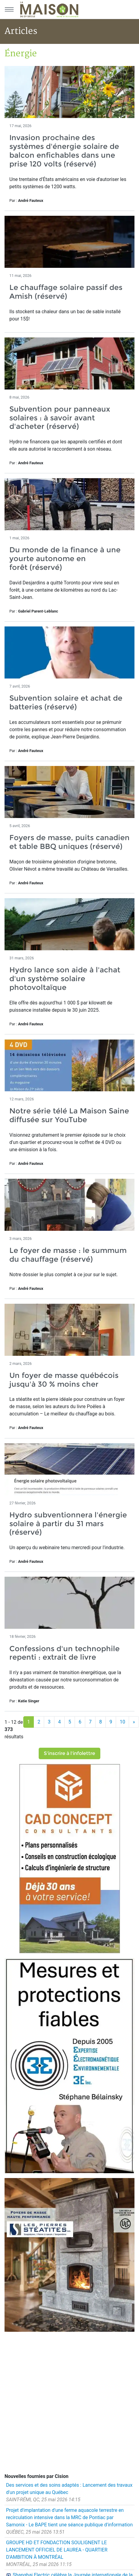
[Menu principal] (9, 9)
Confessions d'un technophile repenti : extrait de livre (64, 1653)
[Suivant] (134, 1722)
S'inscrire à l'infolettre (69, 1753)
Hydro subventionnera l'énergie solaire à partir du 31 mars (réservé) (68, 1523)
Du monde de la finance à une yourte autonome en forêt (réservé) (65, 558)
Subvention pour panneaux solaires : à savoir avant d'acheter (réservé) (59, 418)
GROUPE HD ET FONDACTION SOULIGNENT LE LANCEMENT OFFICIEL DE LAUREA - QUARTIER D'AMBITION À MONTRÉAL (57, 2550)
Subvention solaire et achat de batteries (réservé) (65, 702)
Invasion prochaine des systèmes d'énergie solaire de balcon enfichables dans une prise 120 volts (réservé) (64, 150)
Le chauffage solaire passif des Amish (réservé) (65, 292)
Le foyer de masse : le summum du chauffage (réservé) (68, 1254)
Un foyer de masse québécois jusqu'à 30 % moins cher (63, 1379)
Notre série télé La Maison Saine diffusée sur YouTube (69, 1115)
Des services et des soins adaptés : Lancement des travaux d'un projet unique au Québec (69, 2488)
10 (122, 1722)
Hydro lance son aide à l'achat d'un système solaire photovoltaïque (64, 978)
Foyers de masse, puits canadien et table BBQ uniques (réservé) (69, 842)
